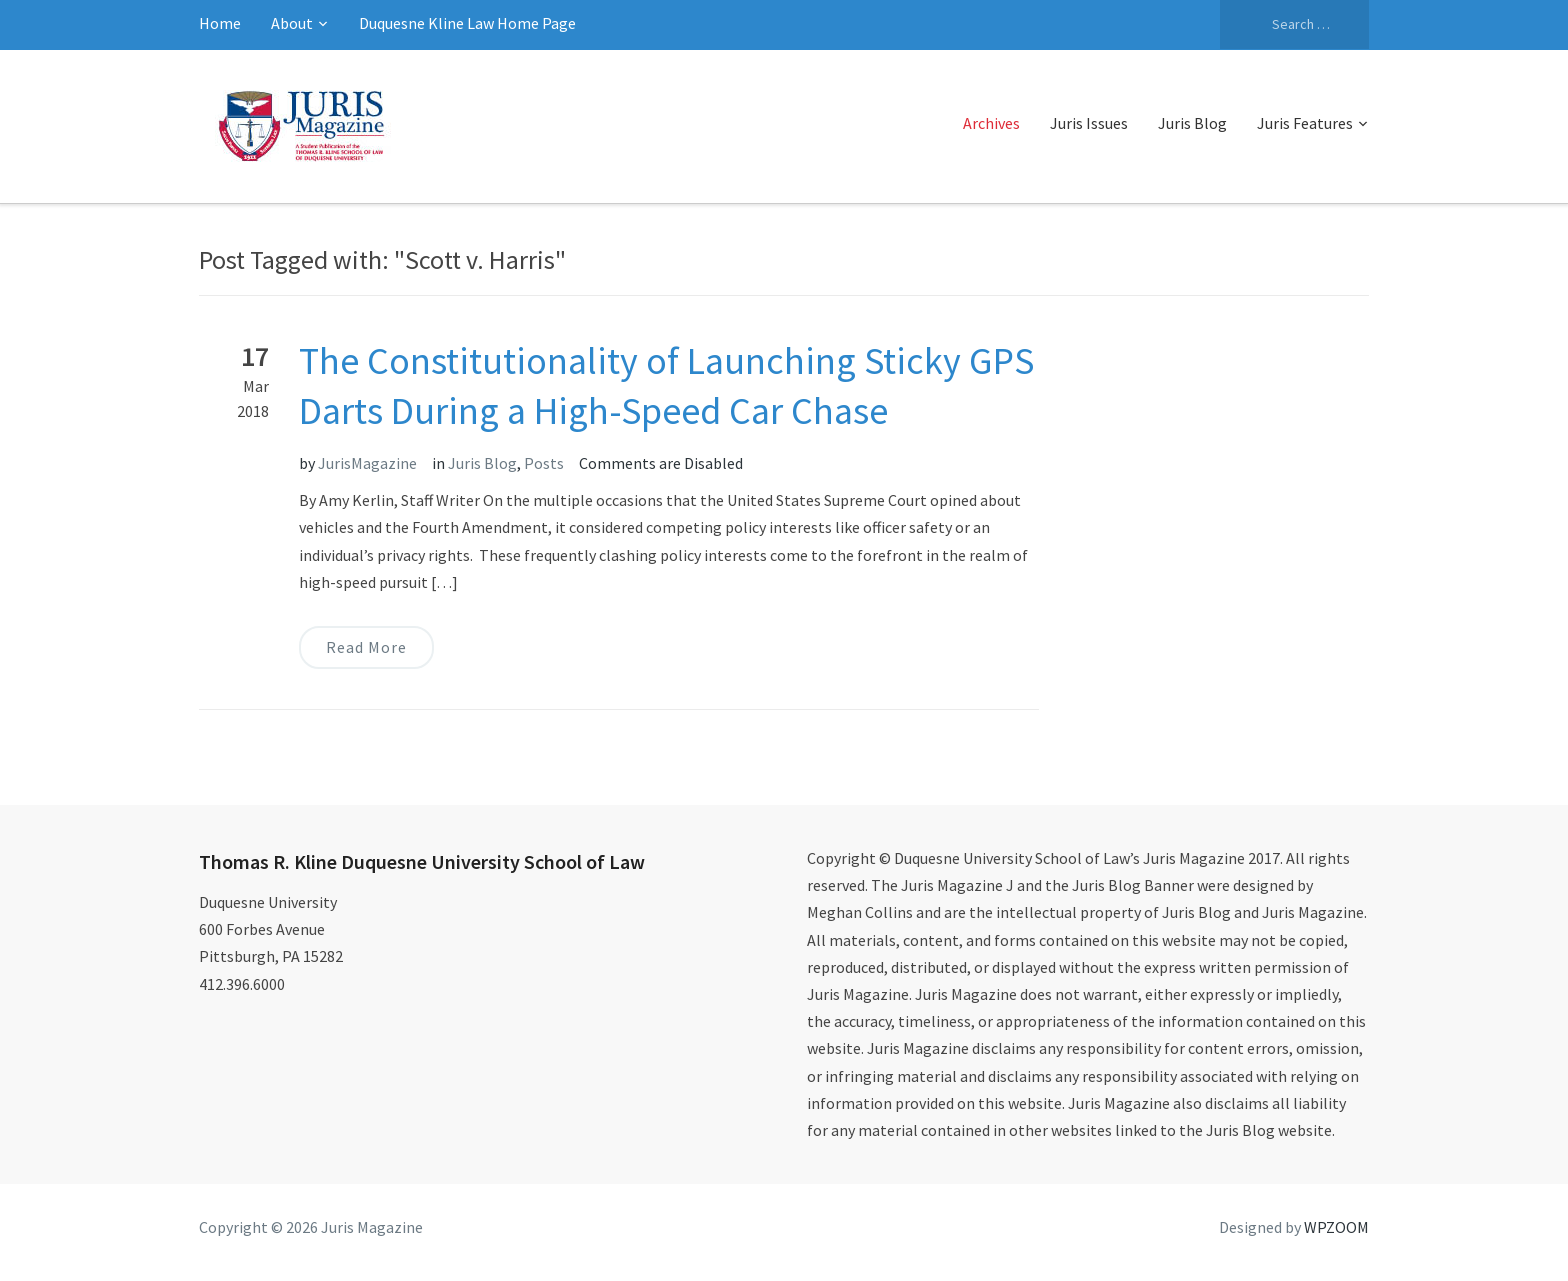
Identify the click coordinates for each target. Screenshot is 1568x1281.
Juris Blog (1192, 123)
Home (220, 23)
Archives (991, 123)
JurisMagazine (367, 463)
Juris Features (1305, 123)
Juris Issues (1089, 123)
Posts (544, 463)
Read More (366, 647)
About (292, 23)
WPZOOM (1336, 1227)
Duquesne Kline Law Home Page (467, 23)
